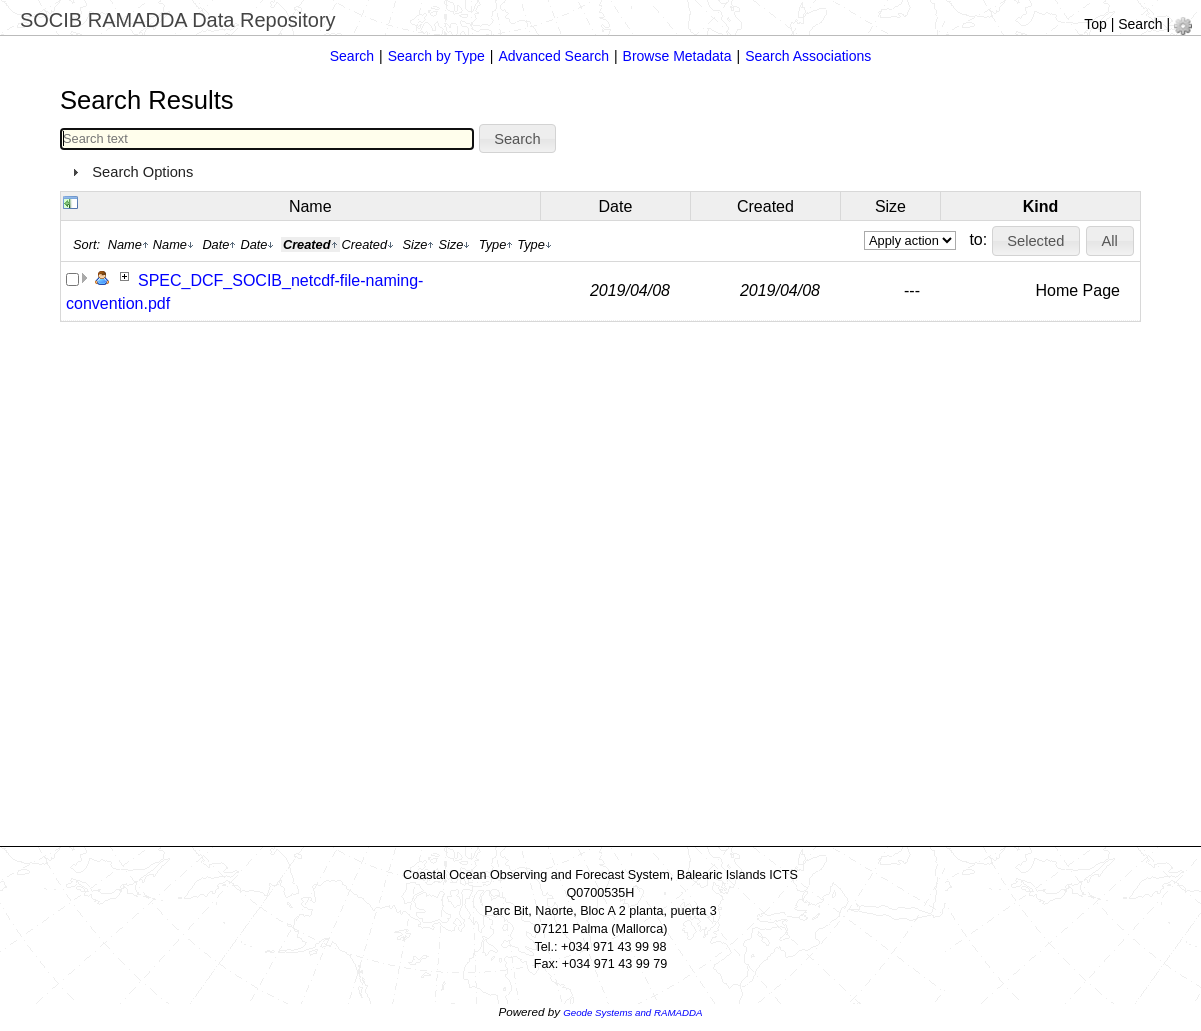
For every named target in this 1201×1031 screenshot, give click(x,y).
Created (765, 206)
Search (1140, 24)
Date (616, 206)
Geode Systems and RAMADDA (632, 1012)
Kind (1041, 206)
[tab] (600, 172)
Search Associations (808, 56)
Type (496, 244)
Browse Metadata (677, 56)
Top (1095, 24)
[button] (518, 139)
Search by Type (436, 56)
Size (890, 206)
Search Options (142, 172)
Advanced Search (553, 56)
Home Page (1077, 290)
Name (310, 206)
